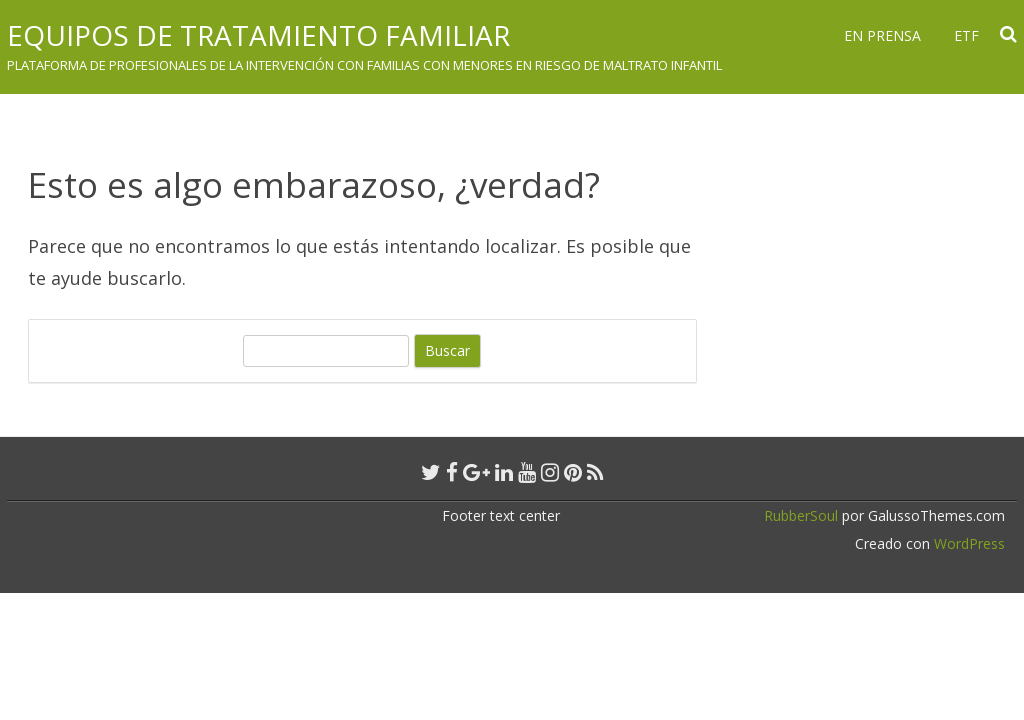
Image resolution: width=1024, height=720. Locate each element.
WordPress (967, 543)
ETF (966, 35)
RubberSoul (801, 515)
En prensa (882, 35)
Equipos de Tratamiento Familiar (258, 35)
